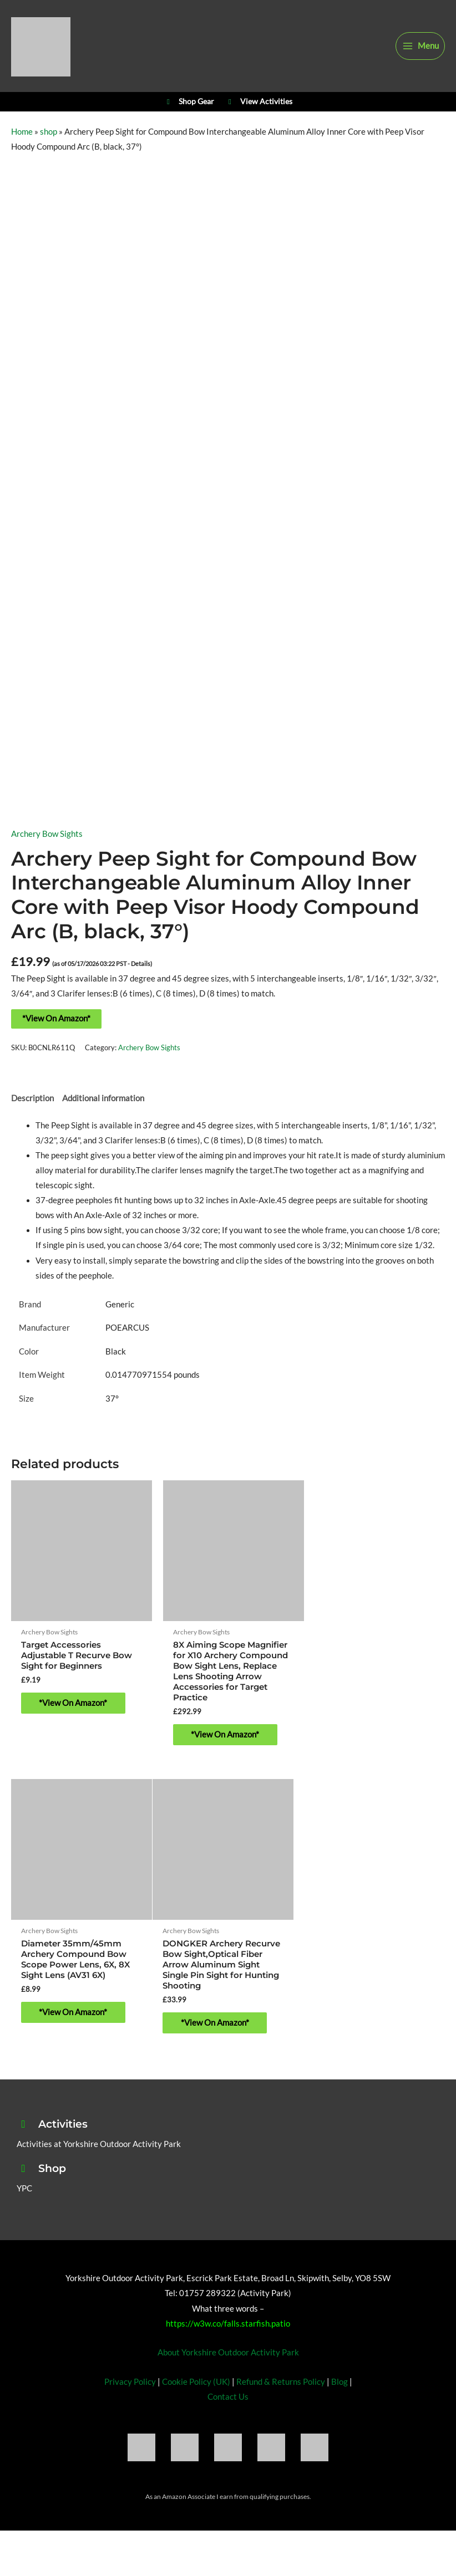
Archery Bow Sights (47, 842)
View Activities (258, 107)
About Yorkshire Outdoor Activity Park (228, 2353)
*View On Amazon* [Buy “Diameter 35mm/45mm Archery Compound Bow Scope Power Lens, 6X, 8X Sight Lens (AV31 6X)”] (373, 1717)
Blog (339, 2383)
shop (48, 140)
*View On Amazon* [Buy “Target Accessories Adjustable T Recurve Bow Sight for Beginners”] (77, 1706)
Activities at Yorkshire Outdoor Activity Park (99, 2145)
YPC (24, 2189)
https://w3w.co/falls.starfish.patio (228, 2324)
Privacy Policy (130, 2383)
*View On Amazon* (56, 1026)
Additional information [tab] (103, 1106)
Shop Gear (189, 107)
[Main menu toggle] (420, 48)
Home (22, 140)
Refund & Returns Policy (280, 2383)
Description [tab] (32, 1106)
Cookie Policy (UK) (196, 2383)
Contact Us (228, 2398)
